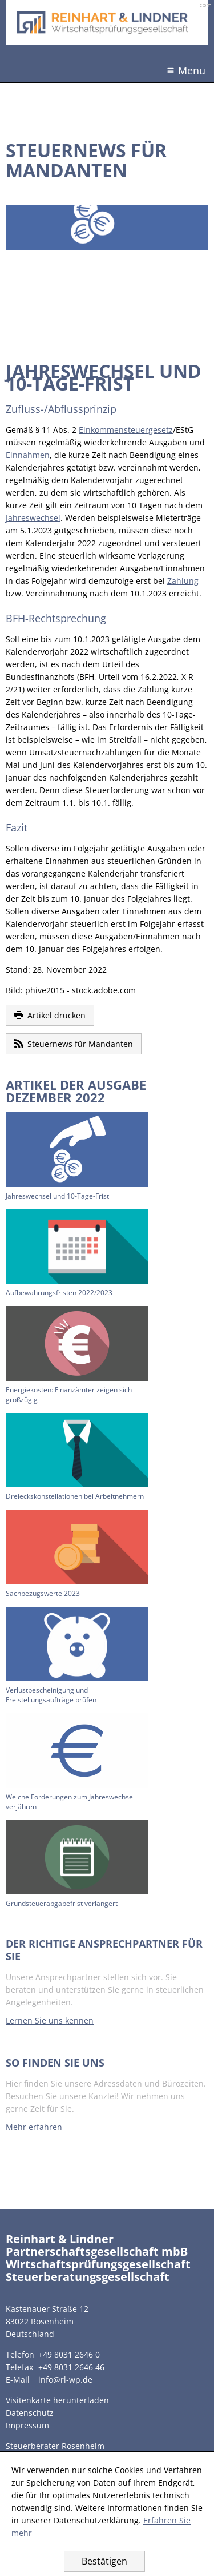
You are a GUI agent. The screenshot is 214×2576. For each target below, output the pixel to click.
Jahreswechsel (33, 517)
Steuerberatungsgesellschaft (87, 2276)
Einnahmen (28, 454)
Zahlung (183, 580)
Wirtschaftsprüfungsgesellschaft (98, 2264)
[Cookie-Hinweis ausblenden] (104, 2561)
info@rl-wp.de (65, 2379)
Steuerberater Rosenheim (55, 2445)
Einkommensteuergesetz (126, 429)
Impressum (27, 2425)
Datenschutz (30, 2412)
